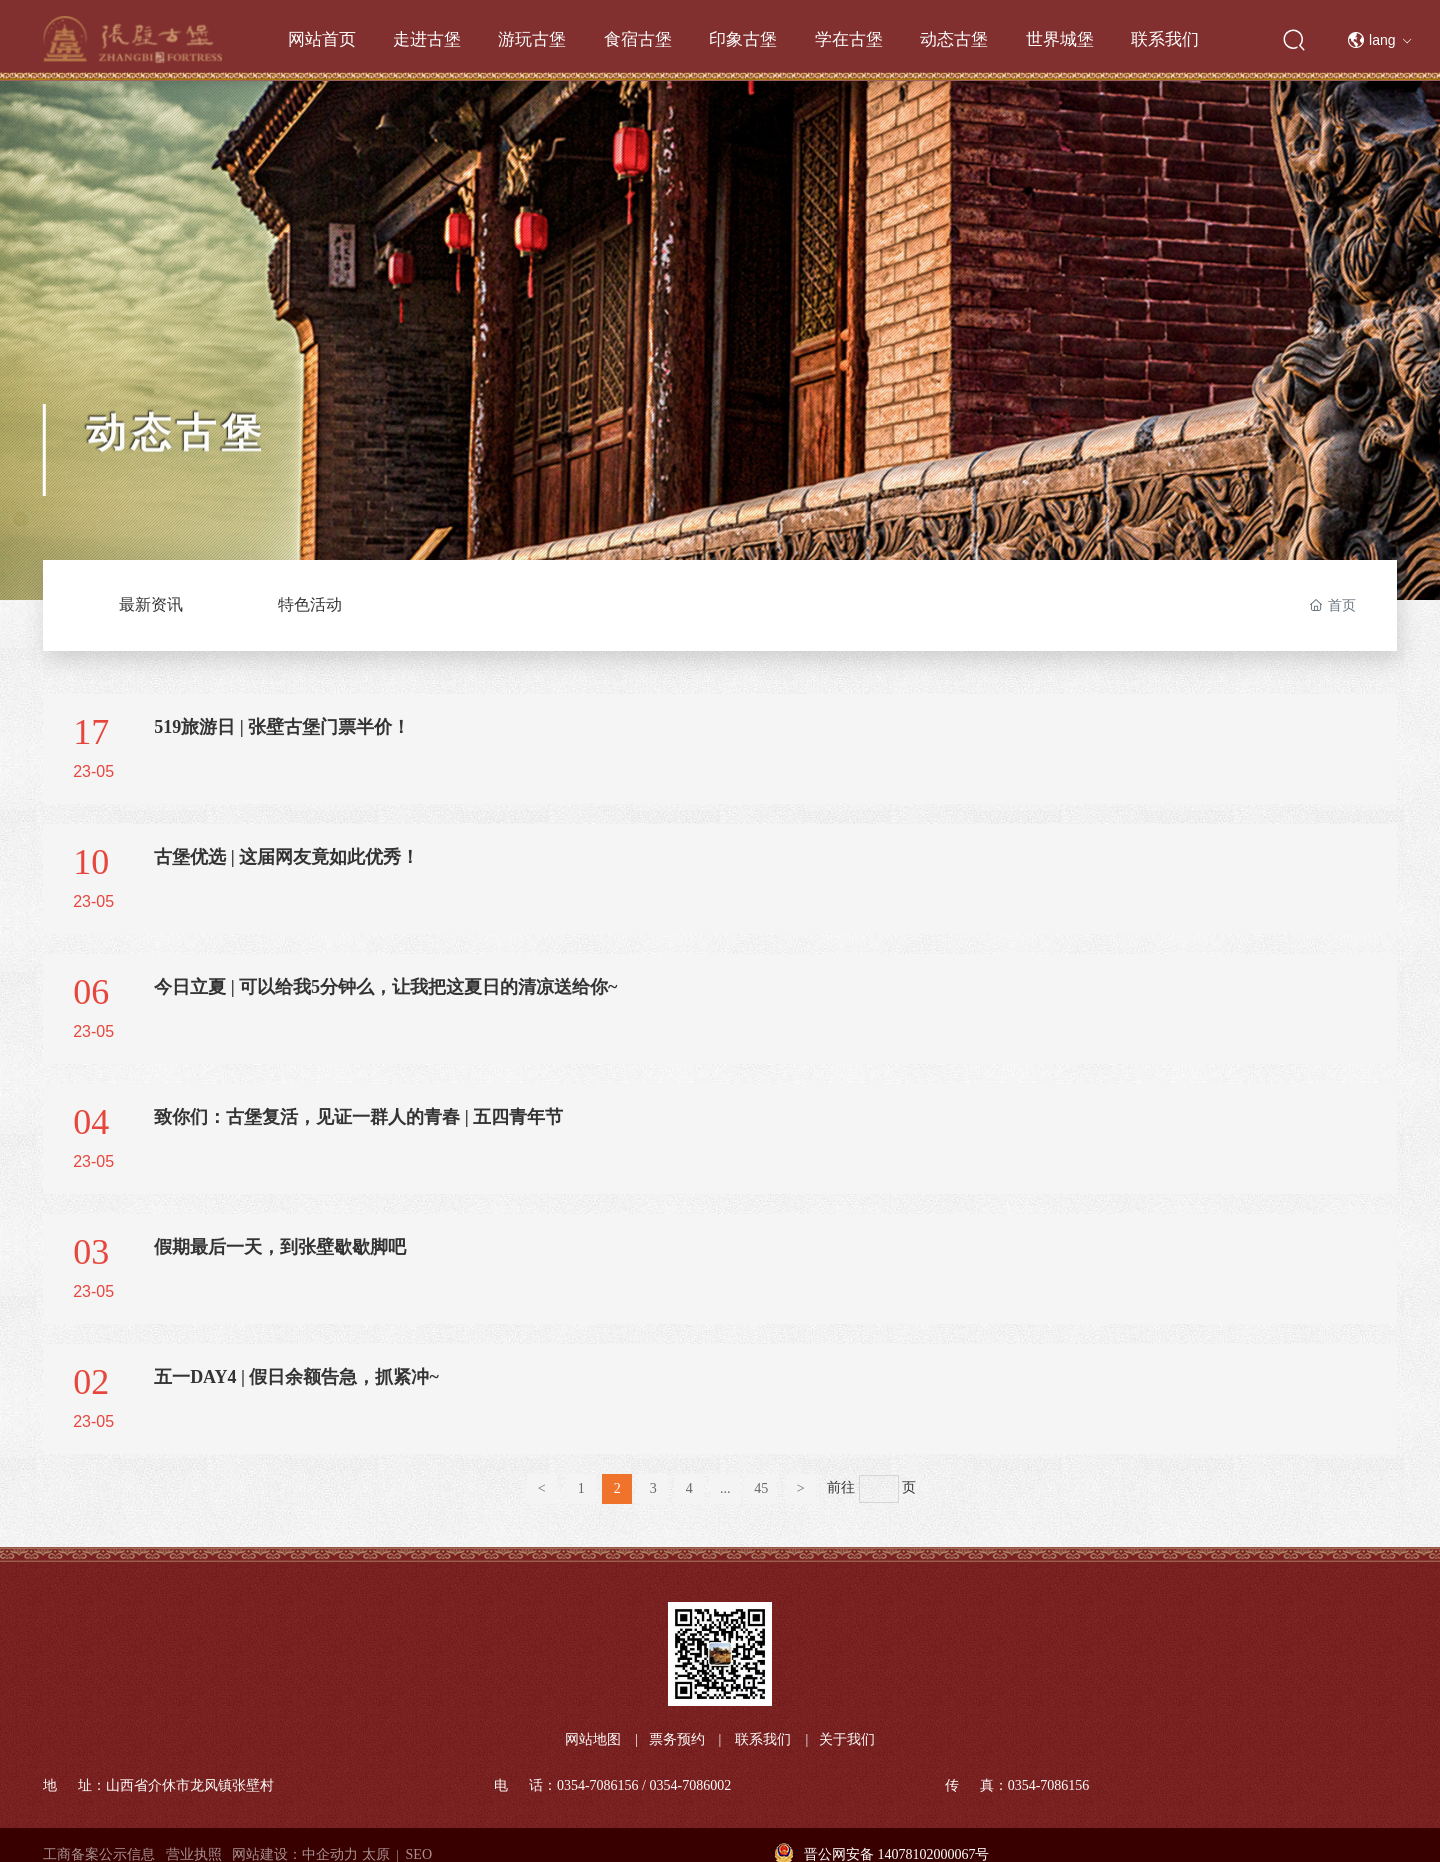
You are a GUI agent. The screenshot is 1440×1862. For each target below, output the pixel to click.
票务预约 (677, 1739)
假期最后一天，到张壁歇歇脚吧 (280, 1247)
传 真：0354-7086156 (1017, 1785)
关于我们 (847, 1739)
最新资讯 (151, 604)
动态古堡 (176, 442)
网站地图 (593, 1739)
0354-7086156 (598, 1785)
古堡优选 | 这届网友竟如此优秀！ (286, 857)
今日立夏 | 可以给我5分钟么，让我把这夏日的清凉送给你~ (385, 987)
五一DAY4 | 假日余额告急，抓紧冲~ (296, 1377)
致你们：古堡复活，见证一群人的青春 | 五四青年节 (358, 1117)
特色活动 (310, 604)
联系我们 (763, 1739)
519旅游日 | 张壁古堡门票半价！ (282, 727)
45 (761, 1488)
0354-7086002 (691, 1785)
